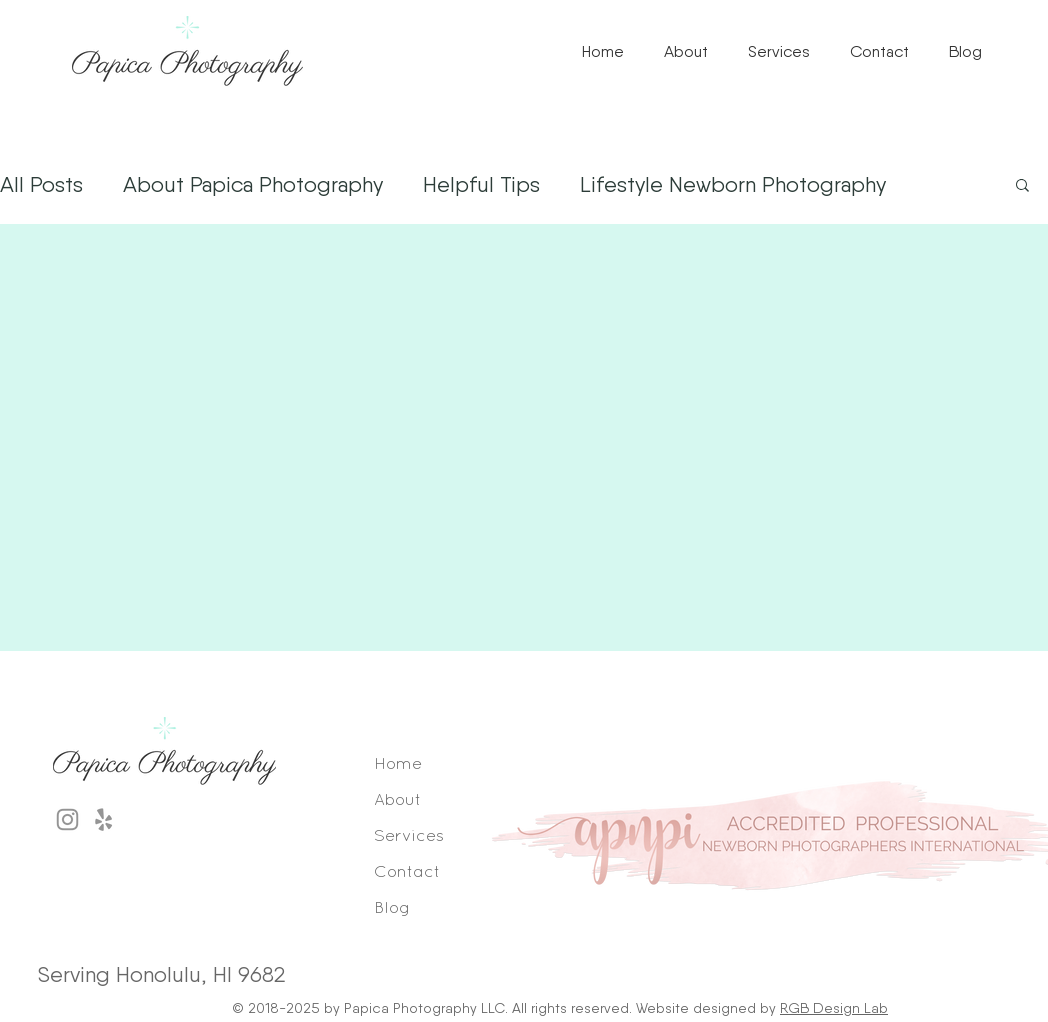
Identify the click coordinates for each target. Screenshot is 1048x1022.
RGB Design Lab (834, 1008)
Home (398, 764)
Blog (392, 908)
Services (409, 836)
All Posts (41, 184)
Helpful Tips (481, 184)
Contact (407, 872)
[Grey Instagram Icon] (67, 819)
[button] (779, 51)
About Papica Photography (253, 184)
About (398, 800)
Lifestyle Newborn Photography (733, 184)
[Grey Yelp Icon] (103, 819)
